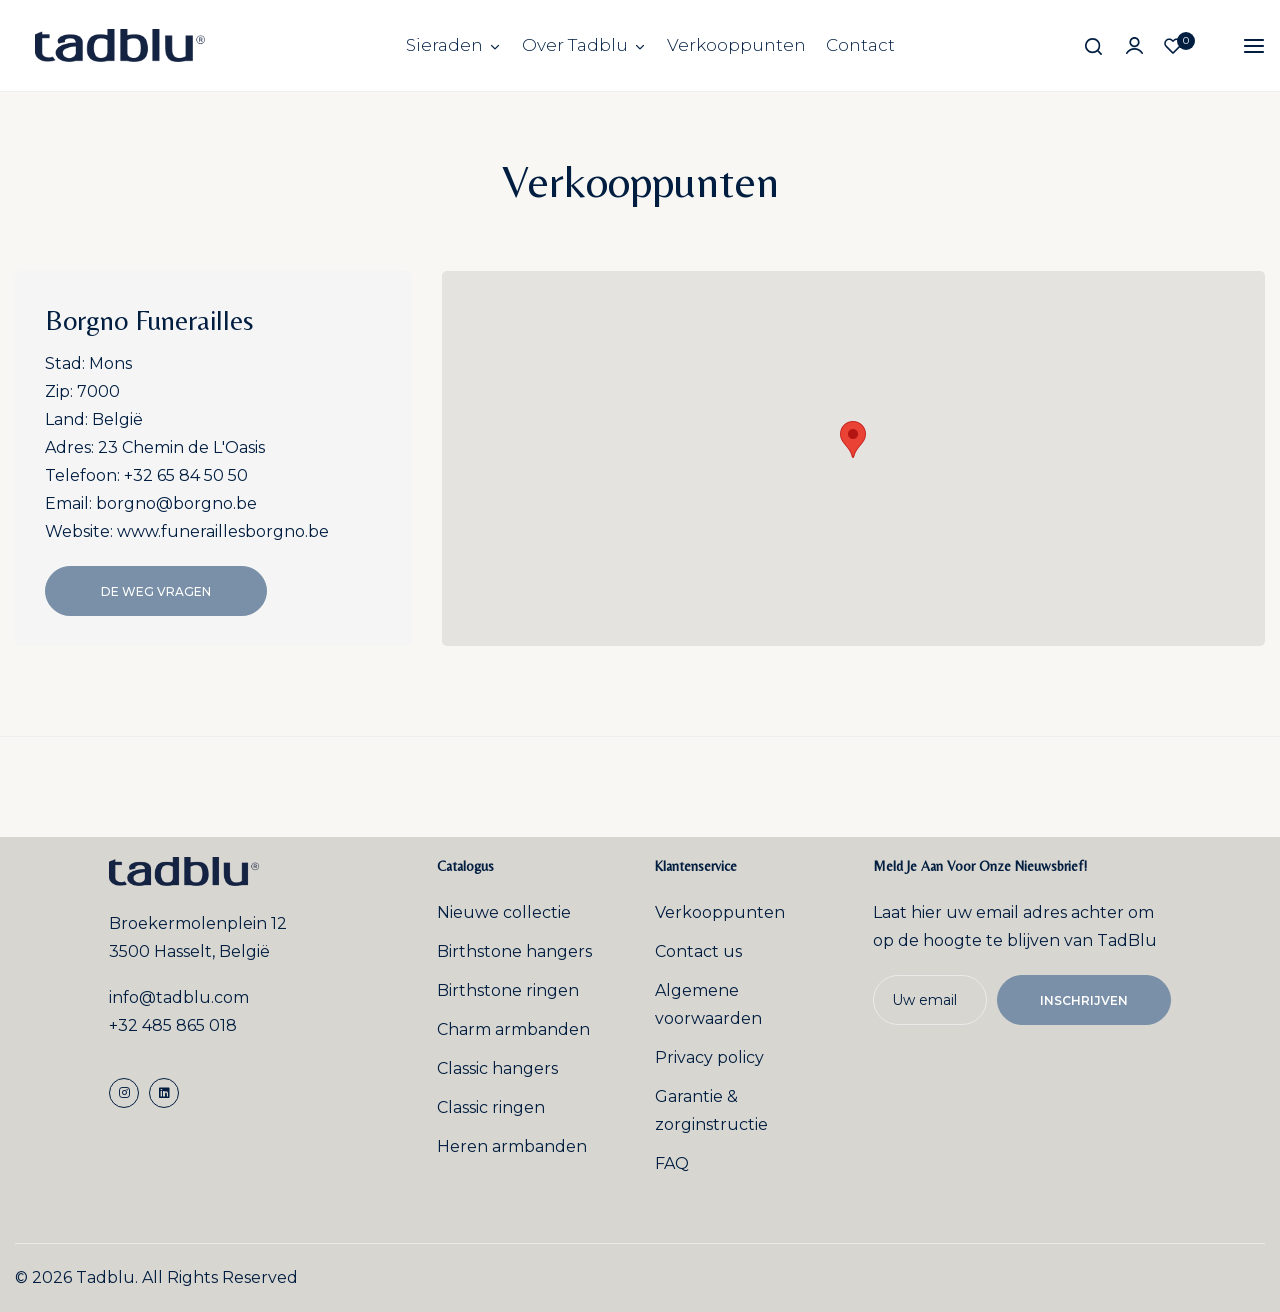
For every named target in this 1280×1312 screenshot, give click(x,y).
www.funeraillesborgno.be (223, 531)
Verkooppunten (736, 45)
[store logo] (120, 45)
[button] (853, 439)
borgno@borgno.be (176, 503)
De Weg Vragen (156, 591)
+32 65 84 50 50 (186, 475)
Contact (860, 45)
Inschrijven (1084, 1000)
